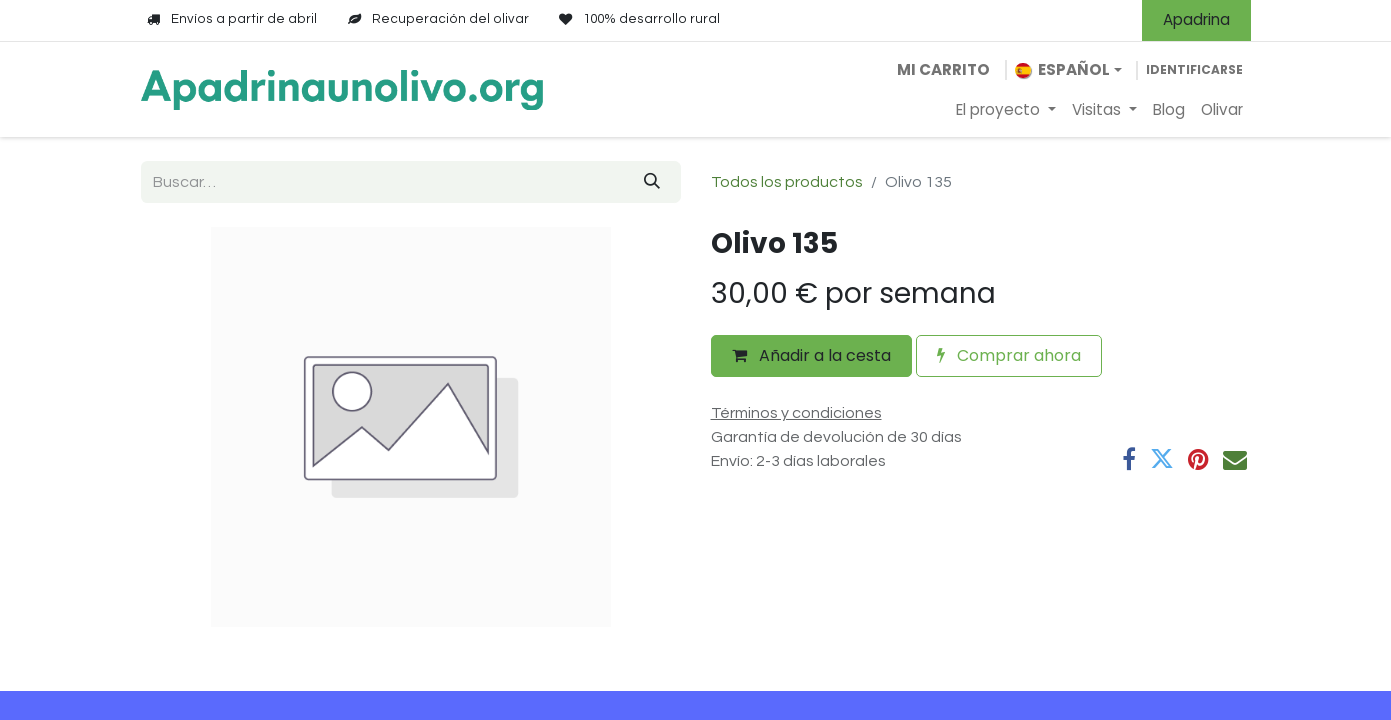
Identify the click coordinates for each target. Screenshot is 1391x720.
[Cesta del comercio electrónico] (943, 70)
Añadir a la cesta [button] (811, 355)
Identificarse (1194, 69)
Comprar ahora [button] (1009, 355)
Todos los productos (787, 182)
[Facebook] (1129, 459)
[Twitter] (1162, 459)
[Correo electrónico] (1235, 459)
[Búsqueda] (652, 182)
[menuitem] (1006, 110)
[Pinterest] (1198, 459)
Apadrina (1196, 19)
